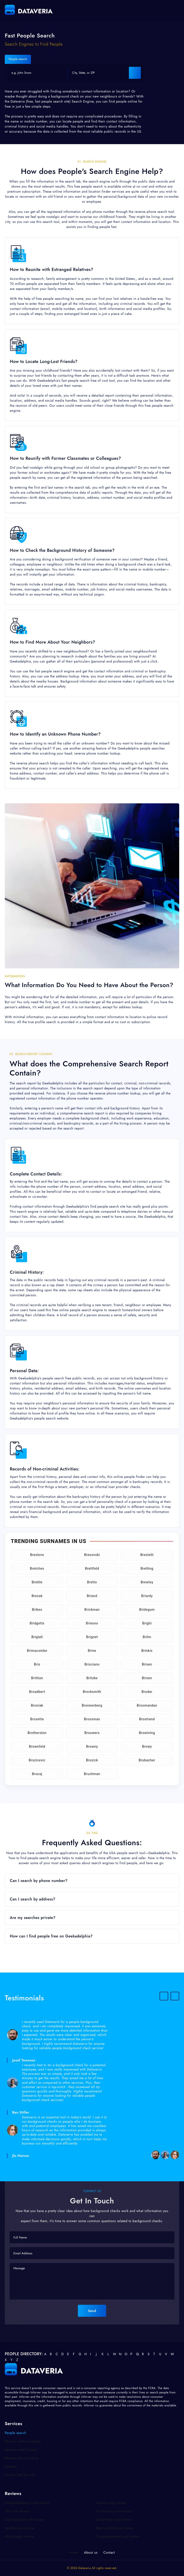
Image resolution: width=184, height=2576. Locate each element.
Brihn (147, 1637)
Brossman (92, 1719)
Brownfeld (37, 1746)
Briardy (147, 1596)
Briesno (92, 1623)
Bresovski (92, 1555)
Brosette (37, 1719)
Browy (147, 1746)
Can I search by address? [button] (32, 1899)
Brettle (37, 1582)
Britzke (92, 1678)
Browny (92, 1746)
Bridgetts (37, 1623)
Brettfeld (92, 1568)
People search (18, 59)
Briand (92, 1596)
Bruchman (92, 1774)
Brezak (37, 1596)
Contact (109, 2552)
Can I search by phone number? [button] (39, 1880)
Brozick (92, 1760)
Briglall (37, 1637)
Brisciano (91, 1664)
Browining (147, 1733)
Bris (37, 1664)
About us (91, 2552)
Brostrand (147, 1719)
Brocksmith (92, 1692)
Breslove (37, 1555)
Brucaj (37, 1774)
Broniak (37, 1705)
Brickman (92, 1609)
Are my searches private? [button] (32, 1917)
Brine (92, 1651)
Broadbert (37, 1692)
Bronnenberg (92, 1705)
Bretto (92, 1582)
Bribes (37, 1609)
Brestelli (147, 1555)
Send (92, 2310)
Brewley (147, 1582)
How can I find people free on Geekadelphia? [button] (51, 1936)
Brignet (92, 1637)
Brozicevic (37, 1760)
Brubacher (147, 1760)
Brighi (147, 1623)
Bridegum (147, 1609)
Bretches (37, 1568)
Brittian (37, 1678)
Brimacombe (37, 1651)
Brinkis (147, 1651)
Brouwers (91, 1733)
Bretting (146, 1568)
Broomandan (147, 1705)
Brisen (147, 1664)
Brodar (147, 1692)
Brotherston (37, 1733)
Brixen (147, 1678)
